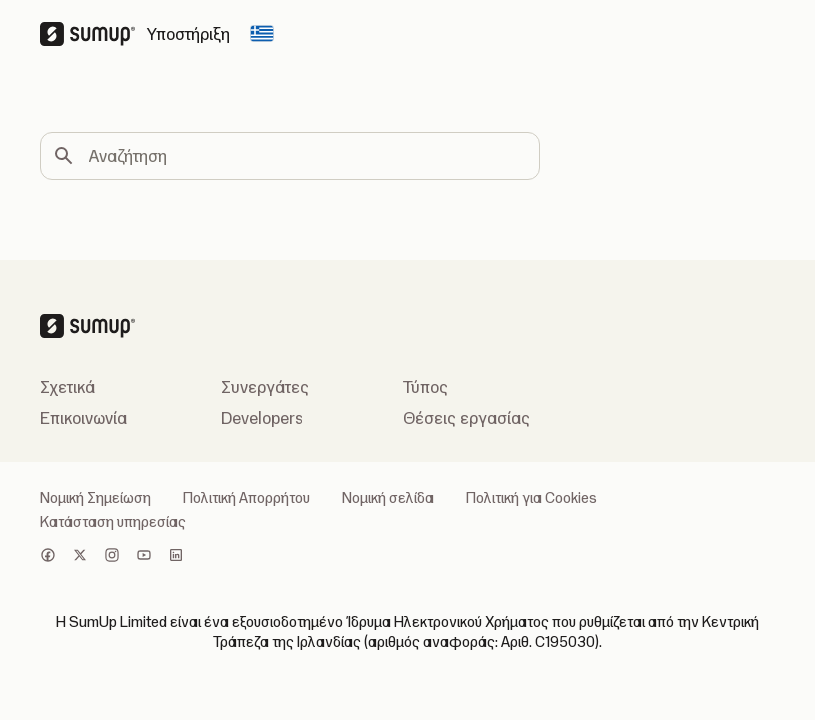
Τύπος (425, 387)
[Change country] (262, 34)
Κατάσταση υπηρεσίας (113, 522)
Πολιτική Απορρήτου (246, 498)
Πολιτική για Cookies (531, 498)
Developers (262, 418)
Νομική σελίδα (388, 498)
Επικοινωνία (83, 418)
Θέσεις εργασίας (466, 418)
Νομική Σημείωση (95, 498)
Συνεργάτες (265, 387)
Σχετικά (67, 387)
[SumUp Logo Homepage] (93, 34)
